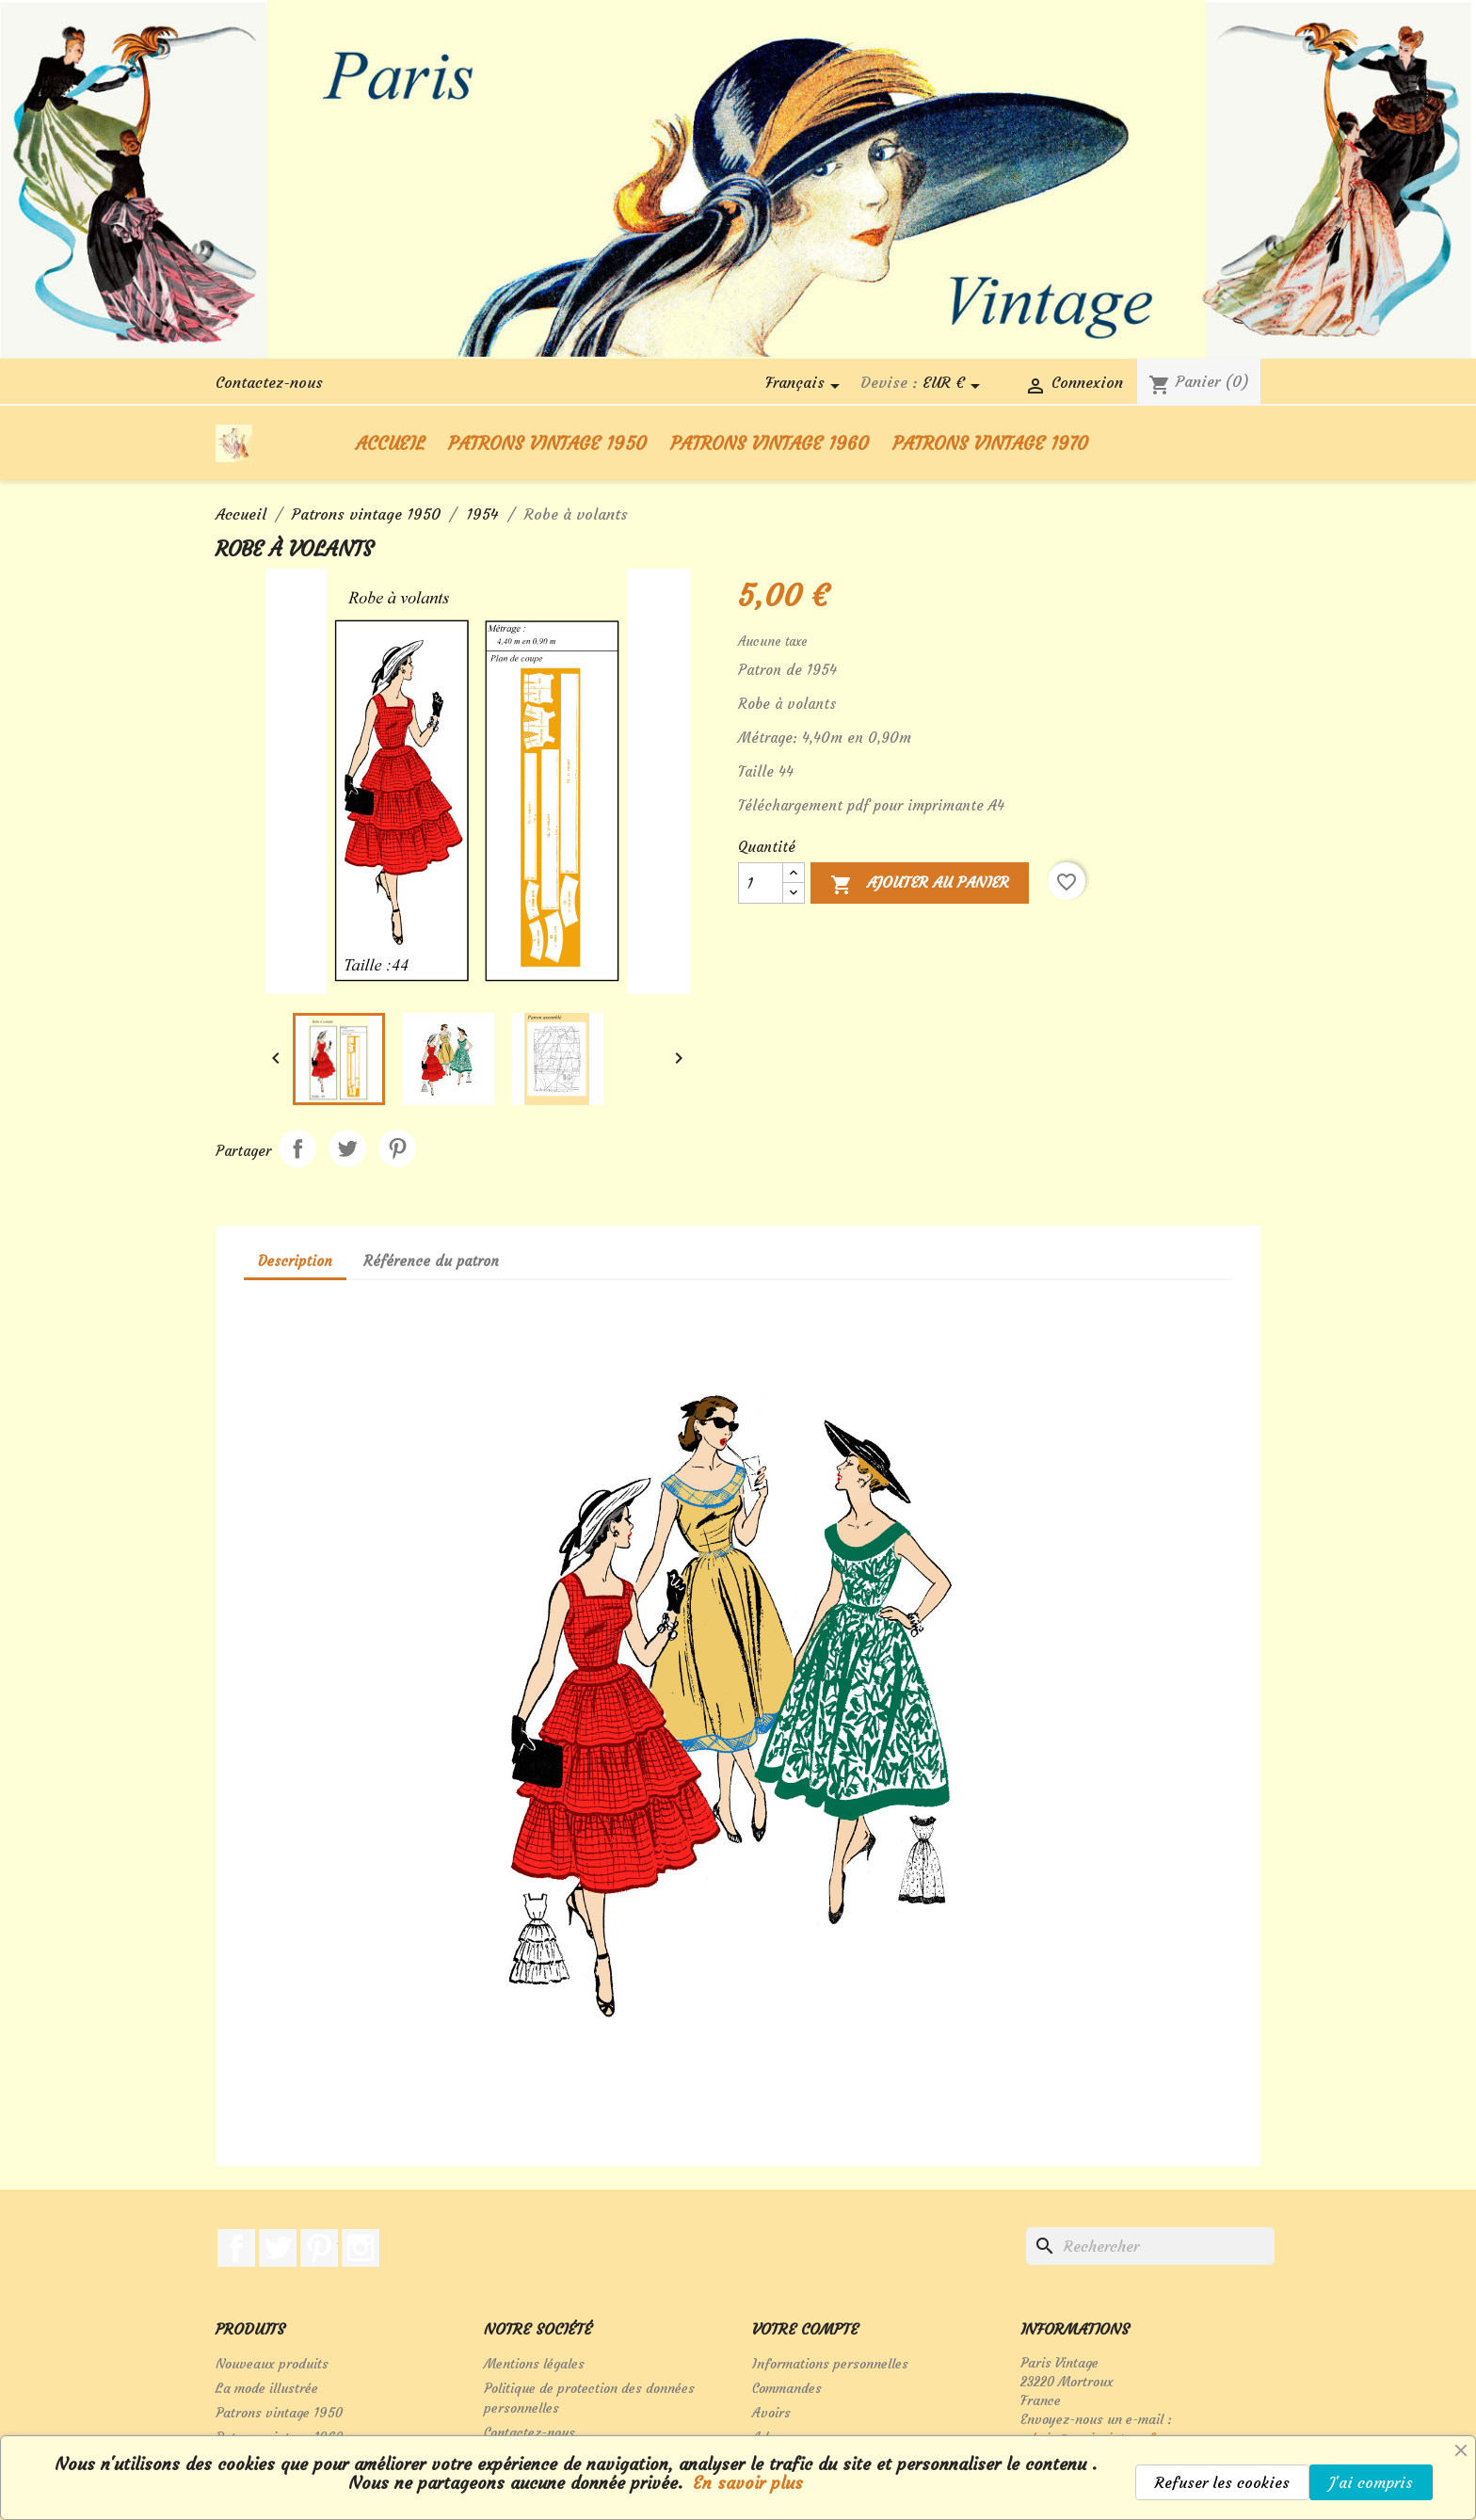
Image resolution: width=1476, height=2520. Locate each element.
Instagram (360, 2248)
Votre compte (805, 2328)
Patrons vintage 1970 (990, 443)
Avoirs (771, 2412)
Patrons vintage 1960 (769, 443)
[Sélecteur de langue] (805, 386)
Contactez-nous (269, 382)
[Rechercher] (1150, 2246)
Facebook (236, 2248)
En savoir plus (745, 2483)
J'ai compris (1371, 2482)
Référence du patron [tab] (431, 1261)
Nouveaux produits (272, 2363)
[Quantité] (760, 883)
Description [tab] (295, 1261)
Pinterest (397, 1148)
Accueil (390, 443)
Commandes (787, 2388)
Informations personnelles (830, 2363)
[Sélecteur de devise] (954, 386)
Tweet (347, 1148)
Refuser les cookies (1222, 2482)
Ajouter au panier (919, 886)
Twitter (278, 2248)
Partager (297, 1148)
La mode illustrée (267, 2388)
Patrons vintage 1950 (547, 443)
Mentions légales (534, 2363)
